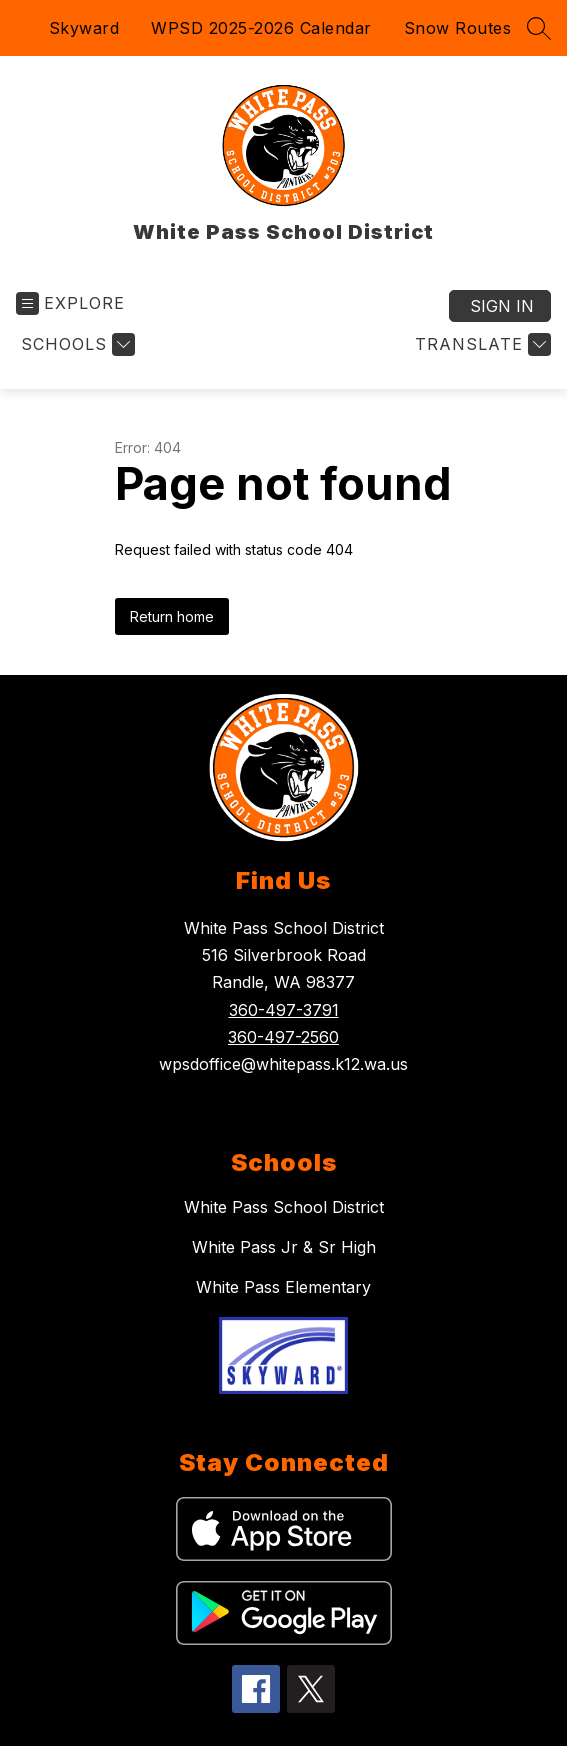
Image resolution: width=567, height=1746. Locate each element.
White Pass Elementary (283, 1287)
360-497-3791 (284, 1010)
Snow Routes (458, 28)
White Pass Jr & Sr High (284, 1247)
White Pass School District (284, 1207)
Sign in (502, 306)
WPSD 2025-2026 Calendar (261, 28)
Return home (172, 616)
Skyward (84, 28)
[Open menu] (70, 303)
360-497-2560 (283, 1037)
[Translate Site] (480, 344)
